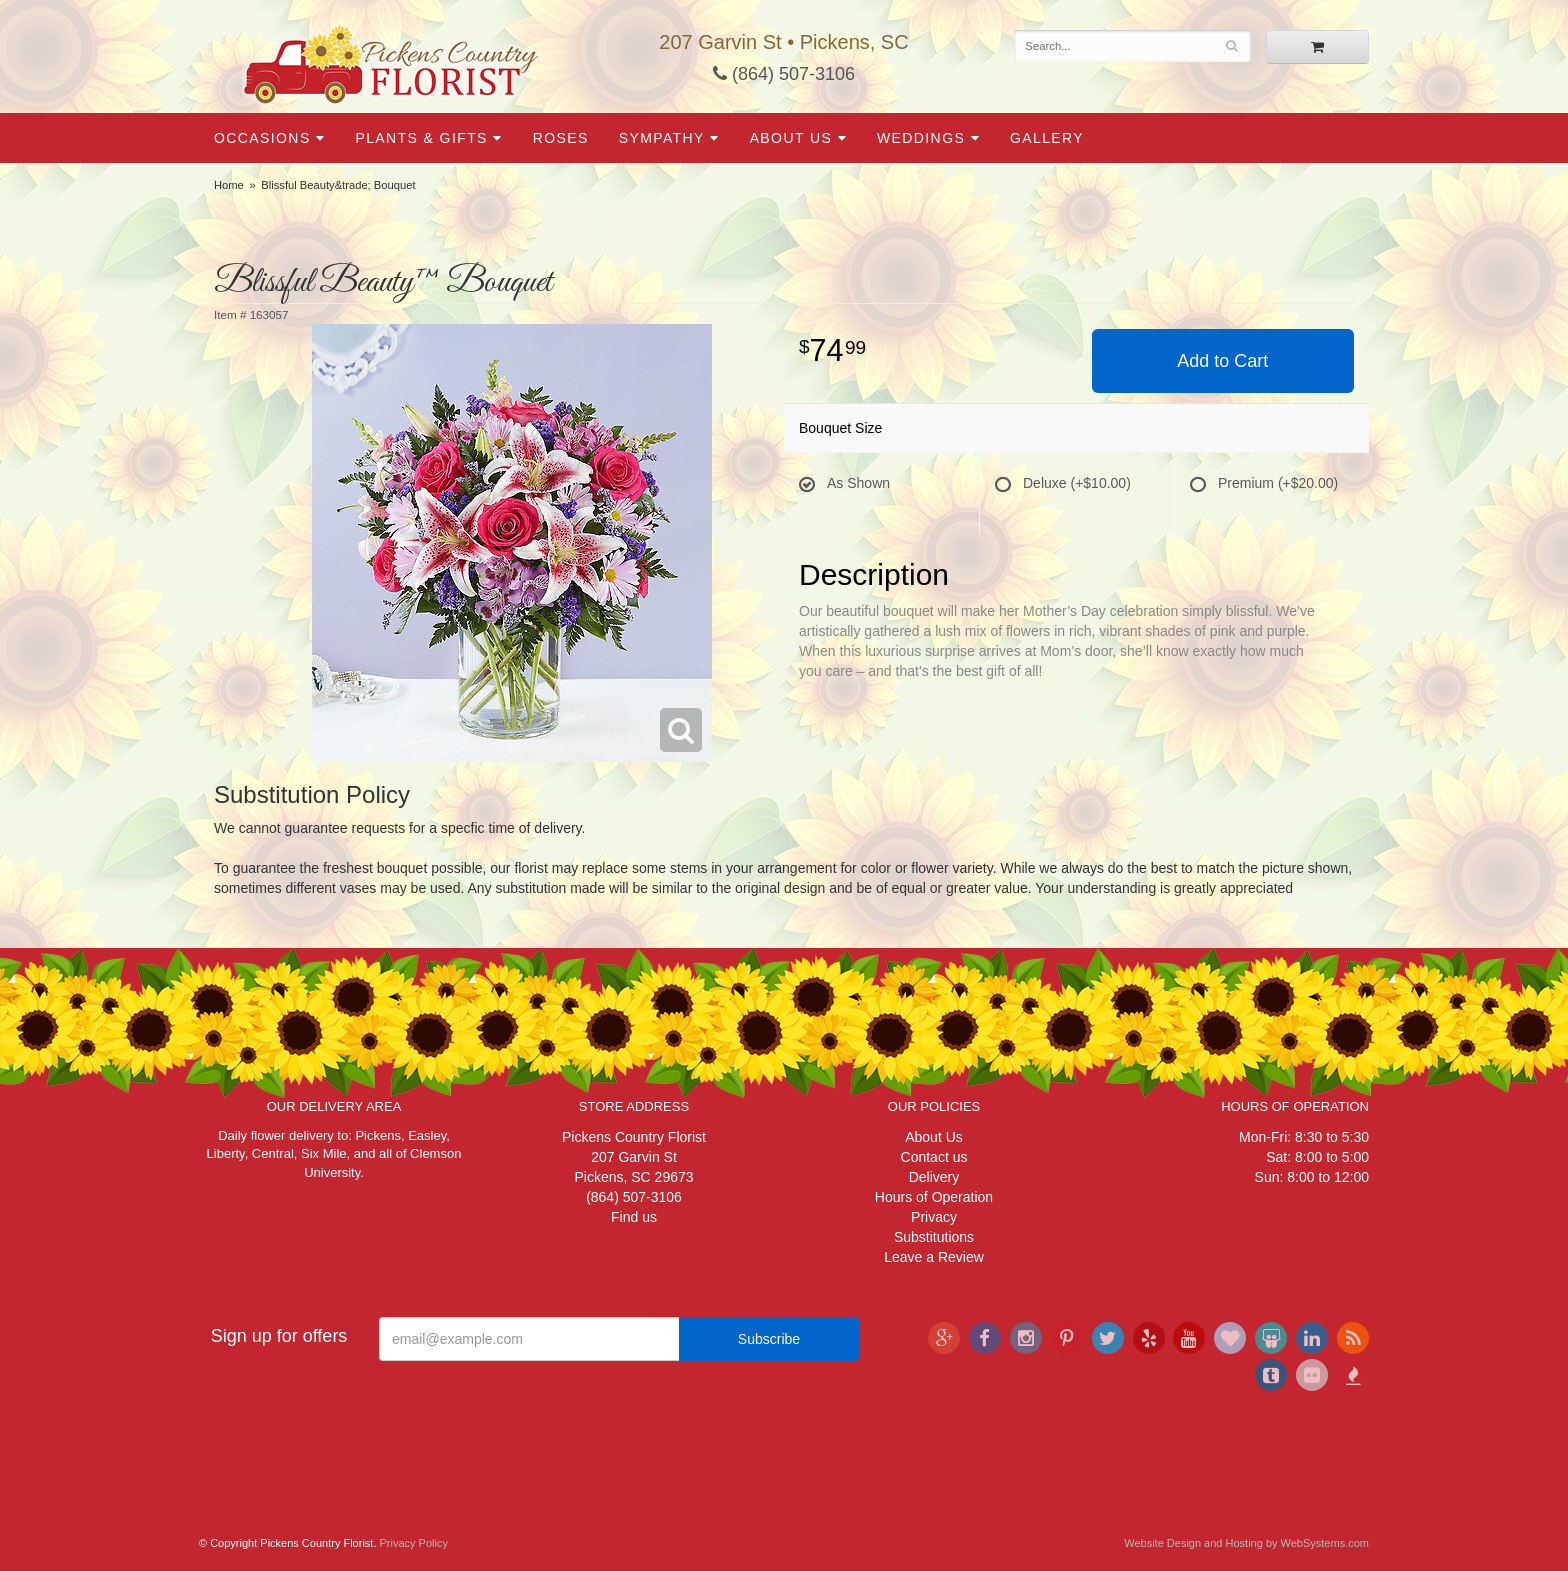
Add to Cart (1222, 361)
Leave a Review (934, 1257)
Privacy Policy (414, 1543)
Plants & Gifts (421, 138)
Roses (561, 138)
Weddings (921, 138)
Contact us (934, 1157)
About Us (791, 138)
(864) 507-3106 (784, 74)
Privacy (934, 1217)
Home (229, 185)
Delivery (934, 1177)
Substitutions (934, 1237)
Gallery (1047, 138)
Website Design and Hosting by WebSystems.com (1246, 1543)
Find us (634, 1217)
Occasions (262, 138)
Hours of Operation (934, 1197)
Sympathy (662, 138)
